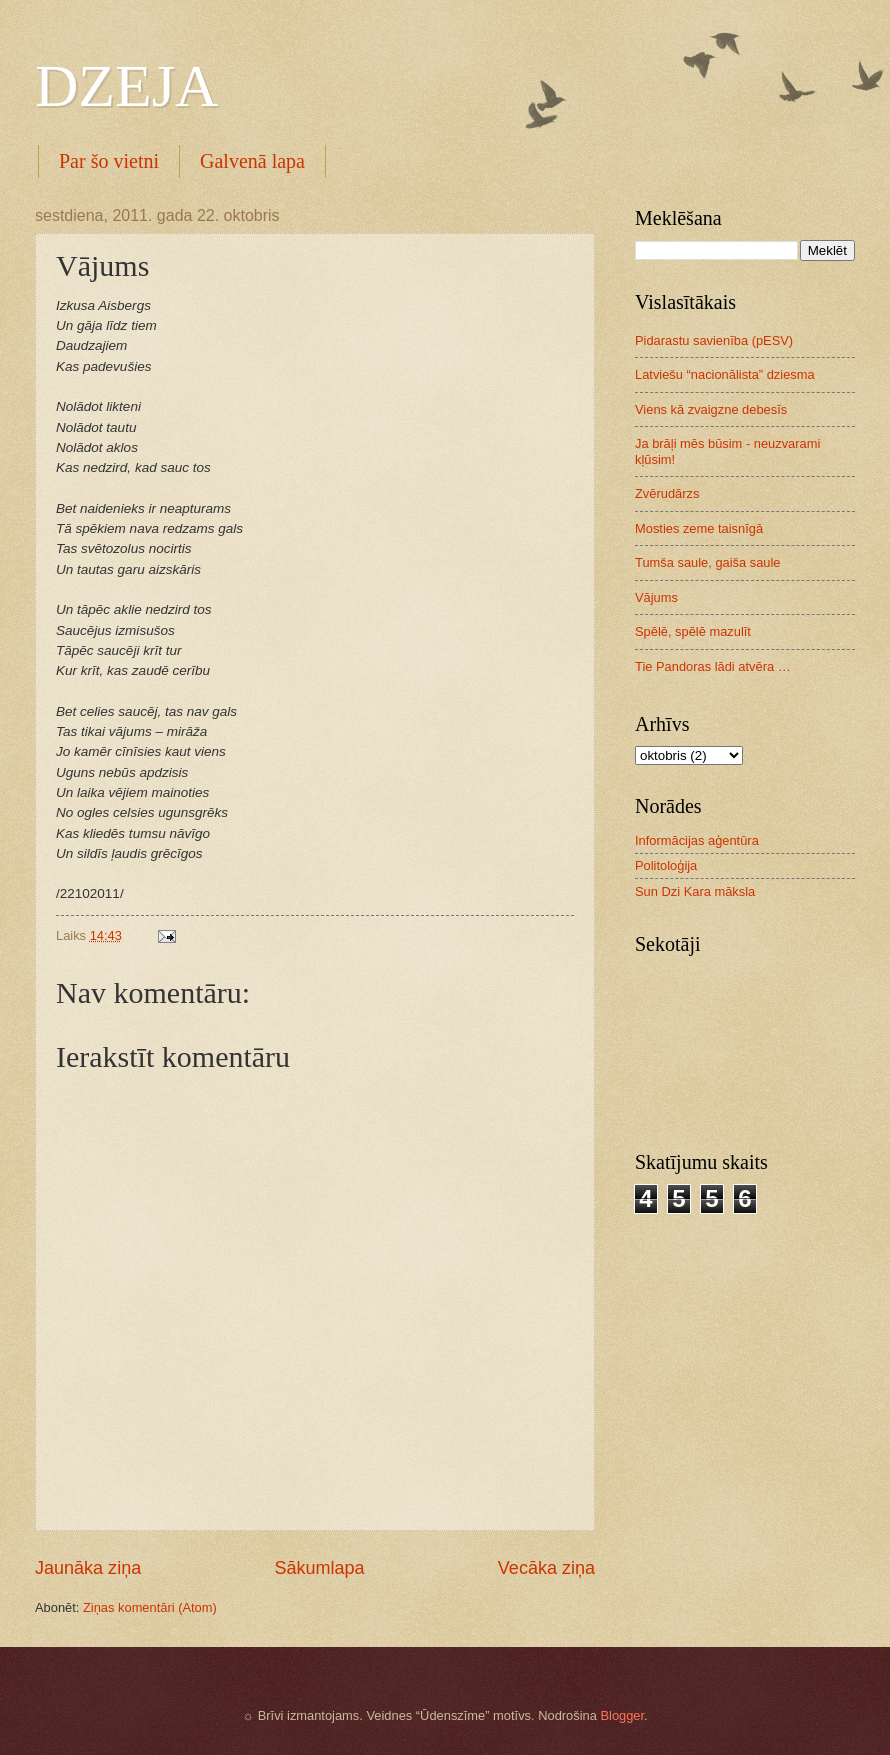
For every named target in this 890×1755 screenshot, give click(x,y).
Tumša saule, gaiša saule (708, 562)
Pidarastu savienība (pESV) (714, 340)
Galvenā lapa (252, 161)
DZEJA (126, 86)
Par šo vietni (109, 161)
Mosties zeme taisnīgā (699, 528)
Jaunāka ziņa (88, 1568)
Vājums (656, 597)
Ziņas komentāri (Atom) (150, 1607)
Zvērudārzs (667, 493)
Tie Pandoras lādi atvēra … (713, 666)
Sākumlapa (319, 1568)
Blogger (622, 1715)
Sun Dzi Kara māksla (695, 891)
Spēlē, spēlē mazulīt (693, 631)
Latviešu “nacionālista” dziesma (725, 374)
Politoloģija (666, 865)
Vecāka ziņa (546, 1568)
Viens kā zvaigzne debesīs (711, 409)
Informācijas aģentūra (697, 840)
